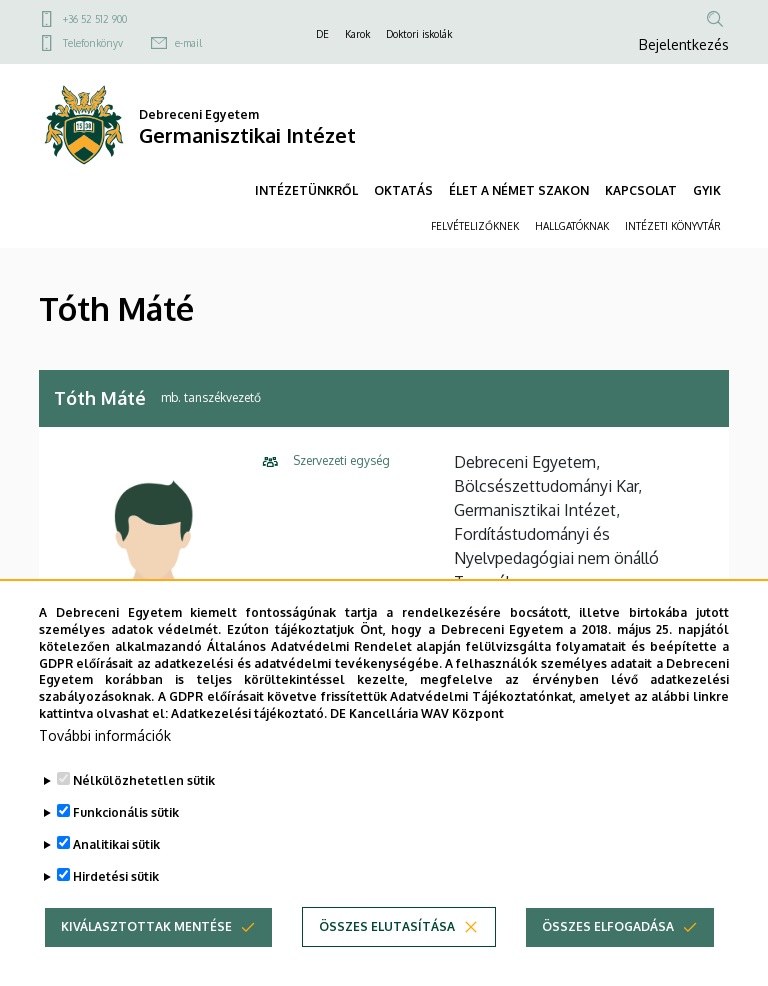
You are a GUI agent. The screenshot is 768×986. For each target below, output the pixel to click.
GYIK (707, 190)
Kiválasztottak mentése (146, 949)
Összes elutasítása (387, 949)
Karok (357, 34)
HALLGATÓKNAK (572, 226)
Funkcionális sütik (126, 835)
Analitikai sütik (116, 867)
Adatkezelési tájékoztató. (249, 736)
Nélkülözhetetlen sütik (144, 803)
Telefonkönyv (93, 43)
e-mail (188, 43)
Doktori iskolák (419, 34)
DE (322, 34)
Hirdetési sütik (116, 899)
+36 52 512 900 (95, 19)
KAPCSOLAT (641, 190)
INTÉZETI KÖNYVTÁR (673, 226)
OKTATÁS (403, 190)
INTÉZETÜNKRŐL (306, 190)
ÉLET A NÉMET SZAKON (519, 190)
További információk (105, 758)
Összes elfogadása (608, 949)
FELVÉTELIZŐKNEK (475, 226)
